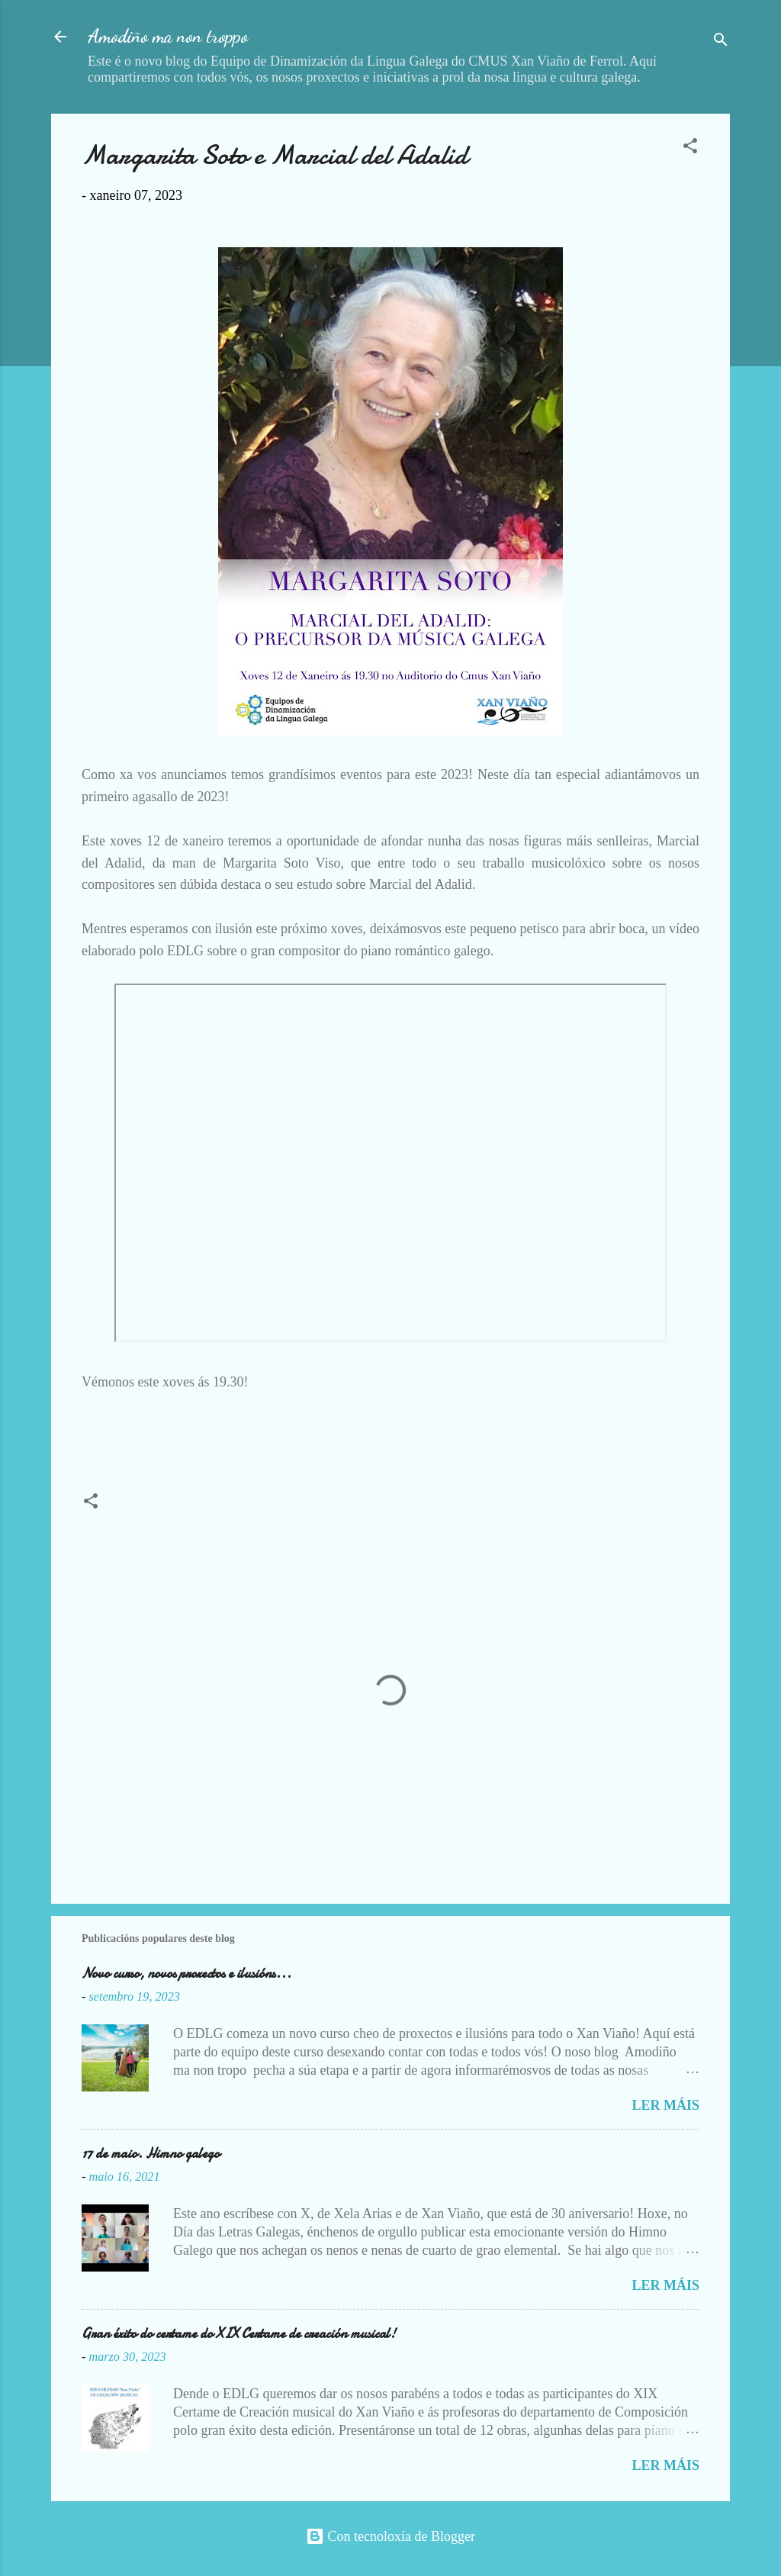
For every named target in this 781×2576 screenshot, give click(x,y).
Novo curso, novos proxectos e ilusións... (186, 1973)
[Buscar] (721, 41)
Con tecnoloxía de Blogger (390, 2536)
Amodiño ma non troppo (168, 36)
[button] (690, 148)
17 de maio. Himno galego (151, 2153)
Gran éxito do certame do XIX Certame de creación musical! (239, 2333)
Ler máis (665, 2105)
